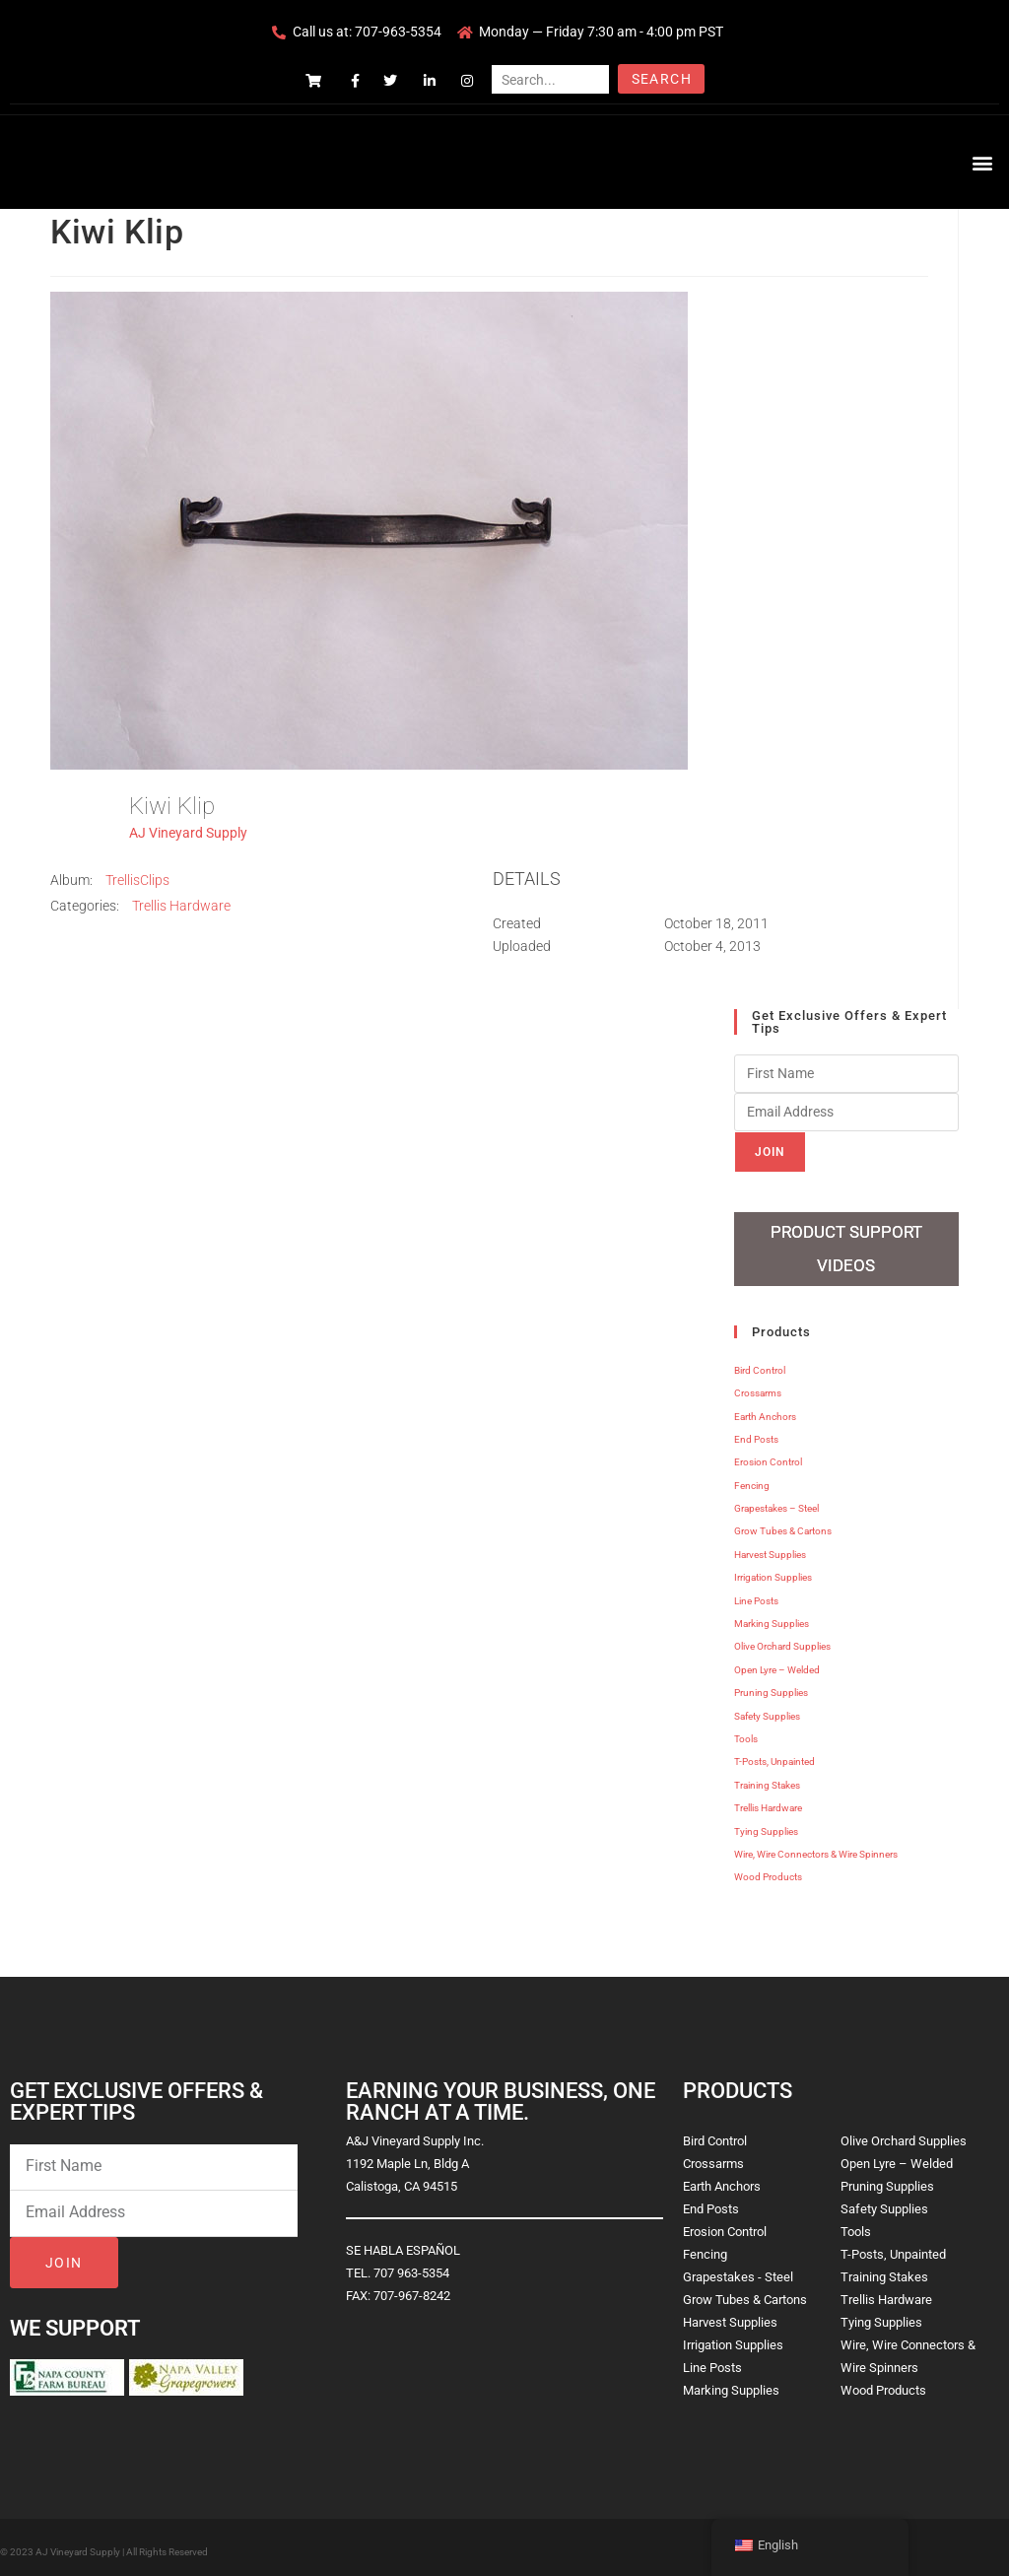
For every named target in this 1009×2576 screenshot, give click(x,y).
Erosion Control (768, 1456)
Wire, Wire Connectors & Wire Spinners (816, 1847)
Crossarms (757, 1386)
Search (662, 79)
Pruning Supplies (771, 1685)
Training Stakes (767, 1778)
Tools (746, 1732)
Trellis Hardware (181, 906)
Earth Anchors (765, 1409)
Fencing (752, 1478)
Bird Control (759, 1363)
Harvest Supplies (770, 1547)
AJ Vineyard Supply (188, 833)
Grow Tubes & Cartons (783, 1525)
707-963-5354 (398, 31)
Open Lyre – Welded (777, 1663)
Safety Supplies (767, 1709)
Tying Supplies (766, 1824)
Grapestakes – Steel (776, 1501)
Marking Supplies (771, 1616)
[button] (983, 162)
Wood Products (768, 1870)
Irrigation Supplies (773, 1570)
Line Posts (756, 1594)
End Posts (756, 1432)
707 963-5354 (411, 2266)
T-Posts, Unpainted (774, 1755)
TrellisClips (137, 880)
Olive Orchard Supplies (782, 1640)
